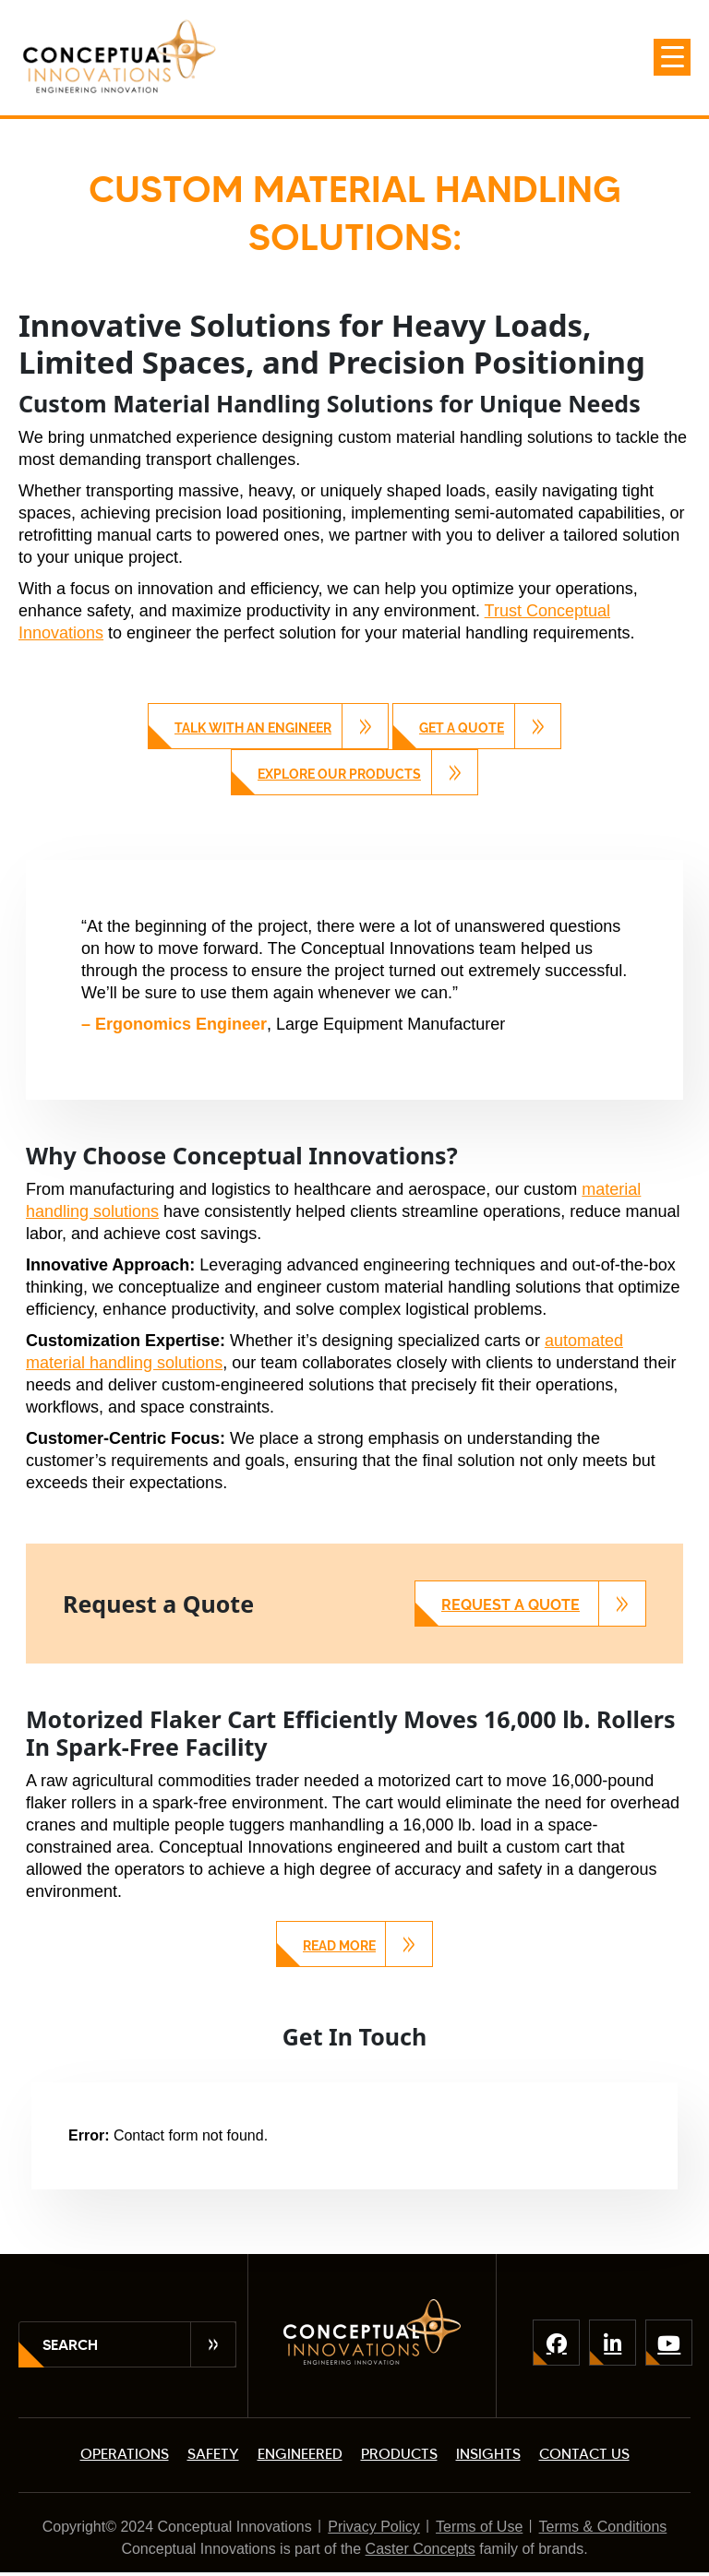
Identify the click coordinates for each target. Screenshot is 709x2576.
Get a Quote (461, 728)
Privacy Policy (374, 2526)
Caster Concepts (420, 2549)
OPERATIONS (124, 2454)
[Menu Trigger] (672, 57)
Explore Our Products (339, 774)
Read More (339, 1945)
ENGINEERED (300, 2454)
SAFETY (213, 2454)
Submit (213, 2344)
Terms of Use (479, 2526)
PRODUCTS (399, 2454)
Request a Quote (510, 1605)
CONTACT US (584, 2454)
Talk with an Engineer (252, 728)
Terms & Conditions (603, 2526)
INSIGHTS (488, 2454)
